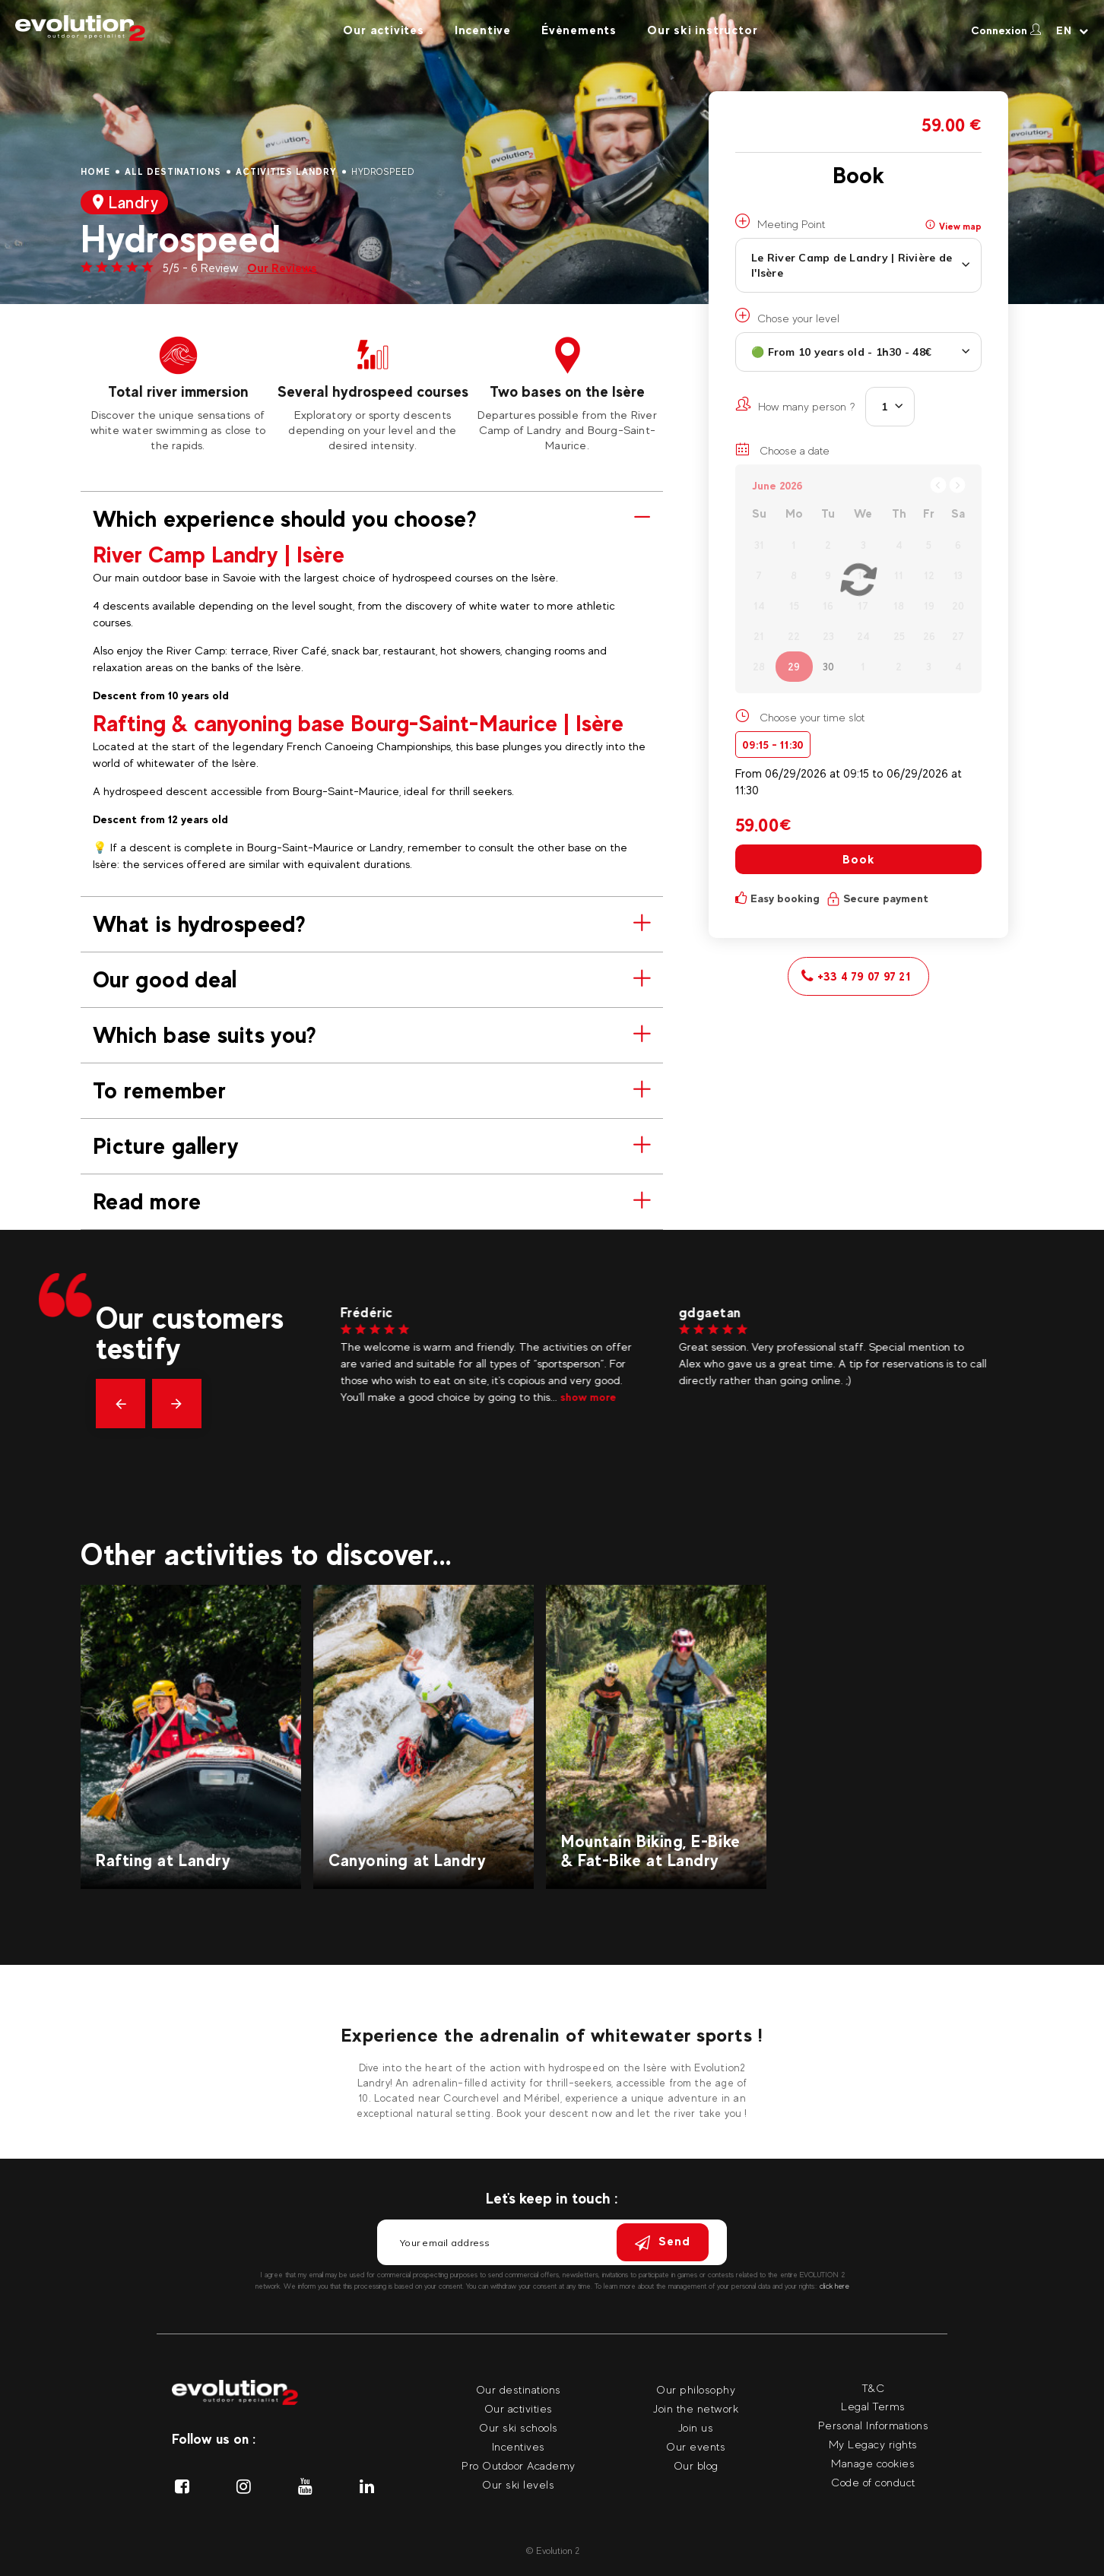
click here (834, 2286)
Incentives (518, 2446)
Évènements (579, 30)
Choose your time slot (812, 717)
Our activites (383, 30)
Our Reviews (282, 268)
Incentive (483, 30)
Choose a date (782, 449)
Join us (696, 2427)
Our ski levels (518, 2484)
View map (953, 226)
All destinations (173, 171)
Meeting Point (780, 222)
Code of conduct (873, 2482)
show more (594, 1396)
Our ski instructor (702, 30)
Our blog (696, 2465)
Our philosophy (695, 2389)
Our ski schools (518, 2427)
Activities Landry (286, 171)
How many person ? (795, 404)
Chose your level (787, 316)
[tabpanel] (178, 393)
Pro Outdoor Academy (519, 2465)
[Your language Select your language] (1072, 30)
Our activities (518, 2408)
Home (95, 171)
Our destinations (518, 2389)
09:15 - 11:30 (773, 744)
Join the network (695, 2408)
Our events (695, 2446)
